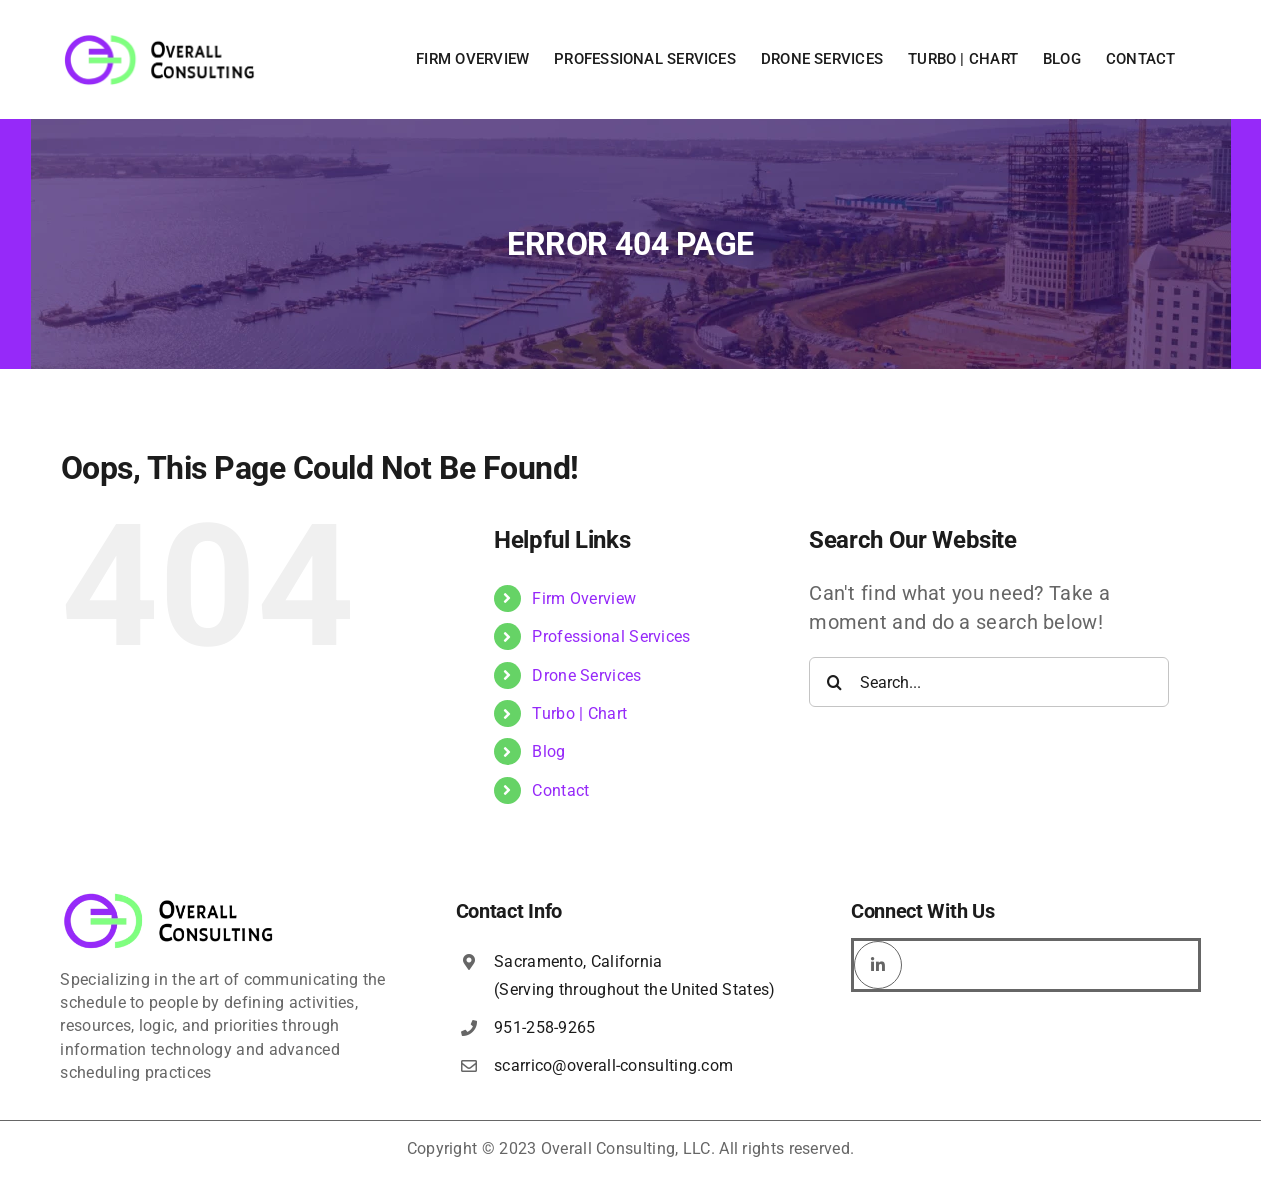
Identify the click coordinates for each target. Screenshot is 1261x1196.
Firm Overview (584, 598)
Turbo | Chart (579, 713)
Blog (548, 751)
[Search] (834, 682)
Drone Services (586, 675)
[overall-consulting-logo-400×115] (169, 899)
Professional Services (611, 636)
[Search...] (989, 682)
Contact (560, 790)
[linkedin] (878, 965)
